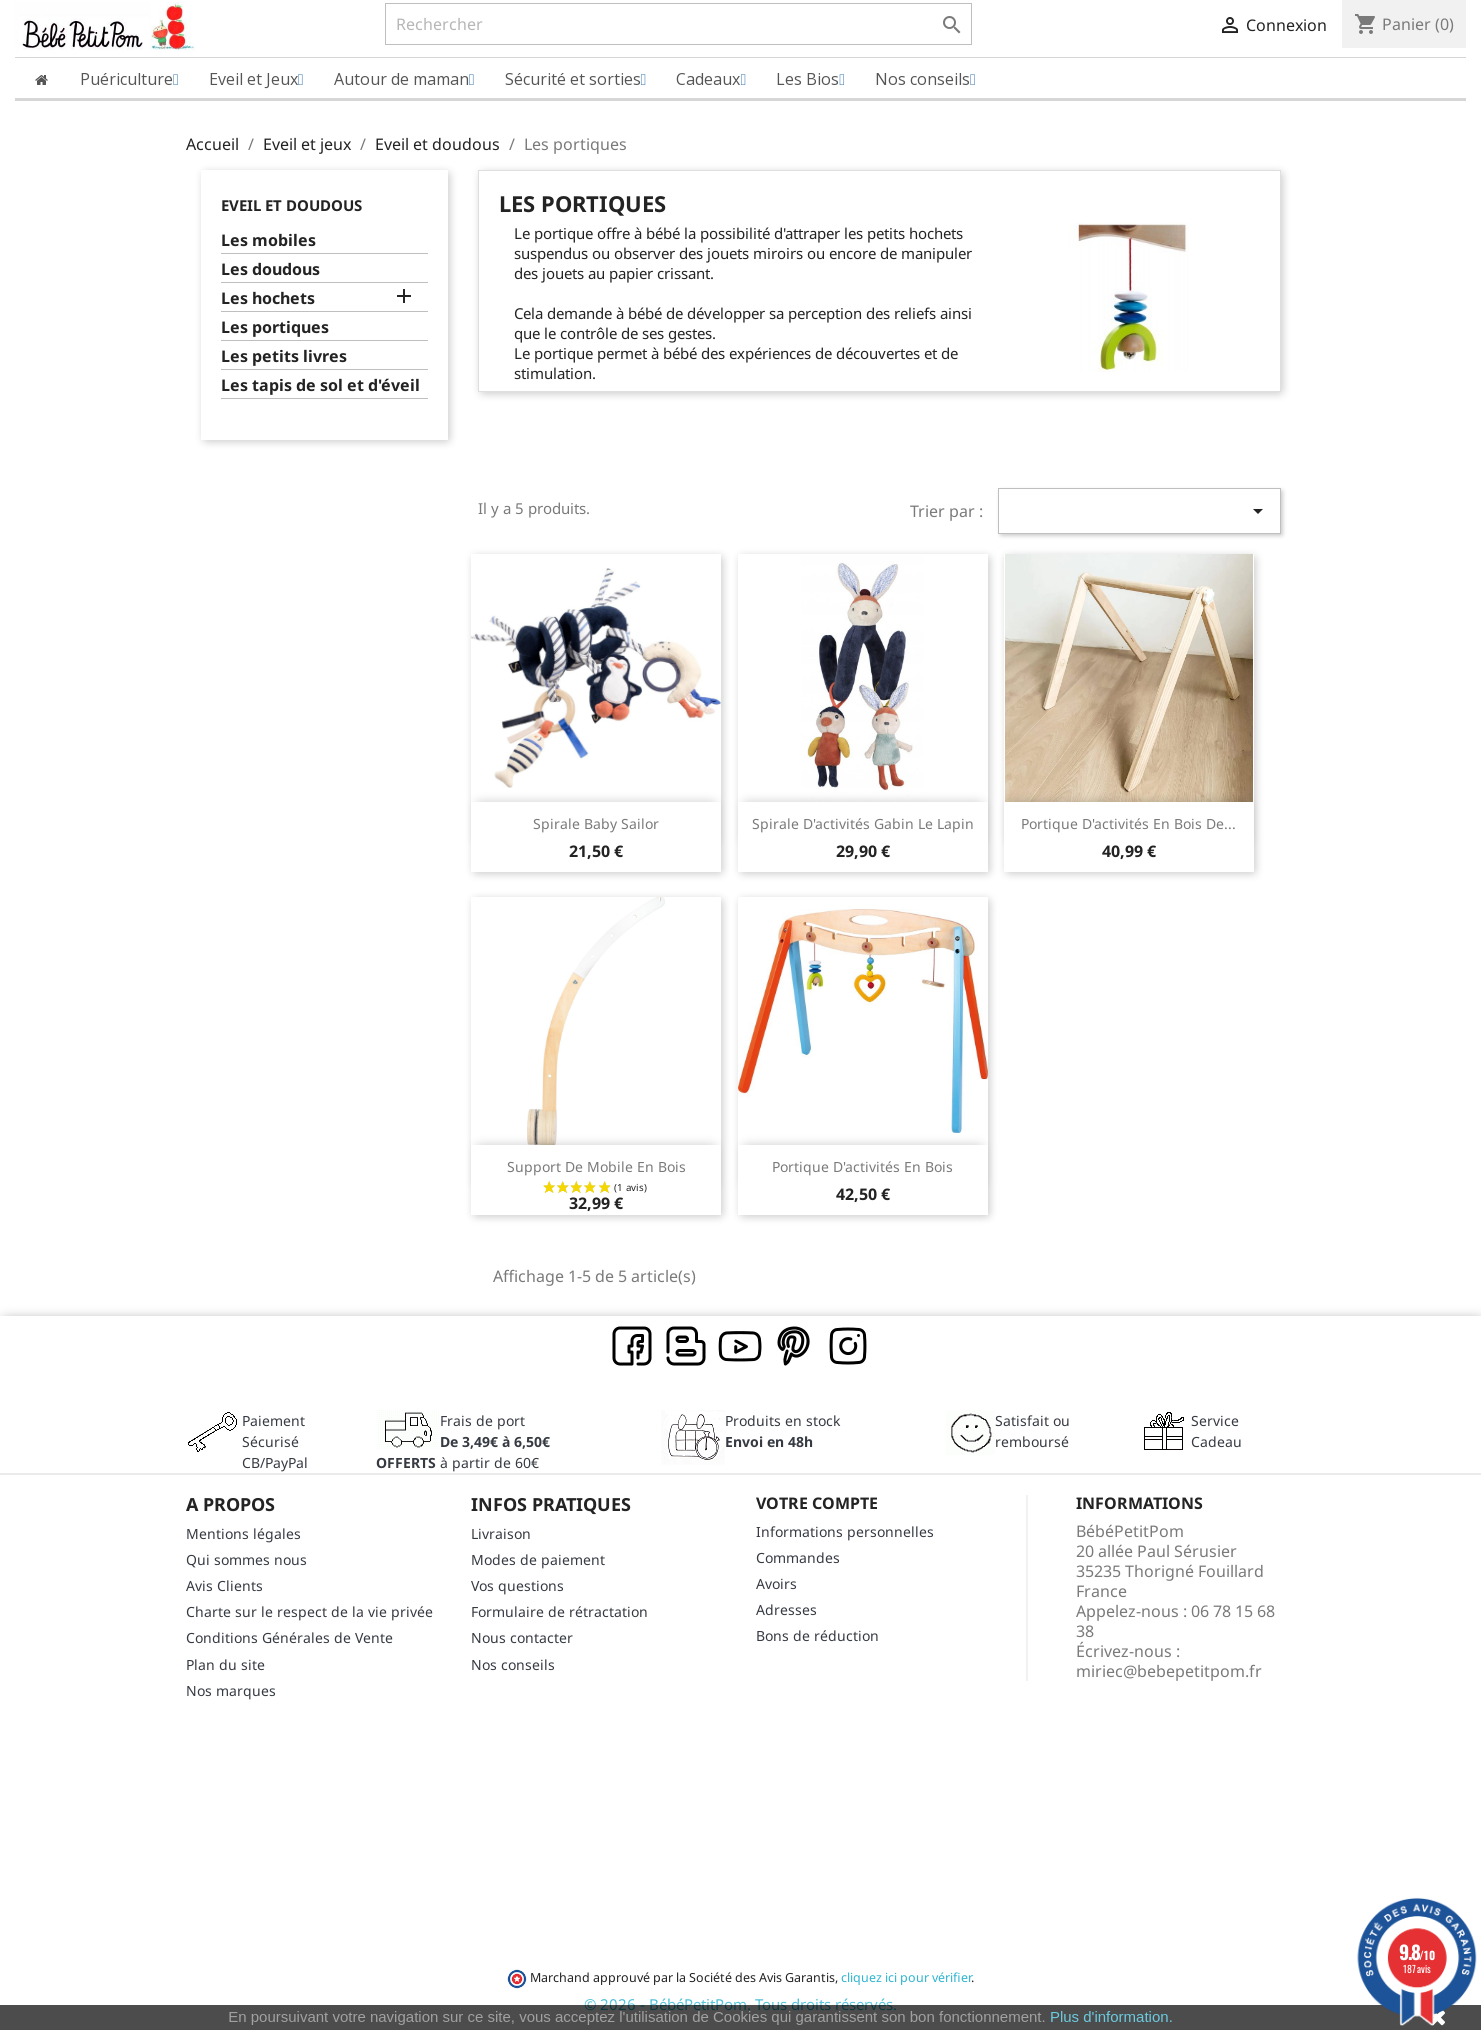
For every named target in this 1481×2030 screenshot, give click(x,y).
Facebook (633, 1347)
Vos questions (517, 1585)
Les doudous (270, 269)
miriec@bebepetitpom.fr (1169, 1671)
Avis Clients (224, 1585)
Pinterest (795, 1347)
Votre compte (817, 1503)
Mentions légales (243, 1533)
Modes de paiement (538, 1559)
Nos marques (231, 1690)
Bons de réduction (817, 1635)
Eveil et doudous (291, 205)
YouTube (741, 1347)
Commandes (798, 1557)
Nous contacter (522, 1637)
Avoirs (776, 1583)
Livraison (501, 1533)
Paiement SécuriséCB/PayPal (275, 1441)
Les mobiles (268, 240)
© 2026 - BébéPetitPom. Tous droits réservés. (740, 2004)
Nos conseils (513, 1664)
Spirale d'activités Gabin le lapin (863, 823)
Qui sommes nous (246, 1559)
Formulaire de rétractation (559, 1611)
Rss (687, 1347)
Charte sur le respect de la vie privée (309, 1611)
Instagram (849, 1347)
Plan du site (225, 1664)
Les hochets (268, 298)
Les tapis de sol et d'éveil (320, 385)
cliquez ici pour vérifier (906, 1977)
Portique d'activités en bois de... (1128, 823)
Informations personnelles (845, 1531)
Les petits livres (284, 356)
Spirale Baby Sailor (596, 823)
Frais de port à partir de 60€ (463, 1441)
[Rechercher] (678, 24)
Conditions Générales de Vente (289, 1637)
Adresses (786, 1609)
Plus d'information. (1111, 2016)
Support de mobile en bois (596, 1166)
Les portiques (275, 327)
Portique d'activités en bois (862, 1166)
